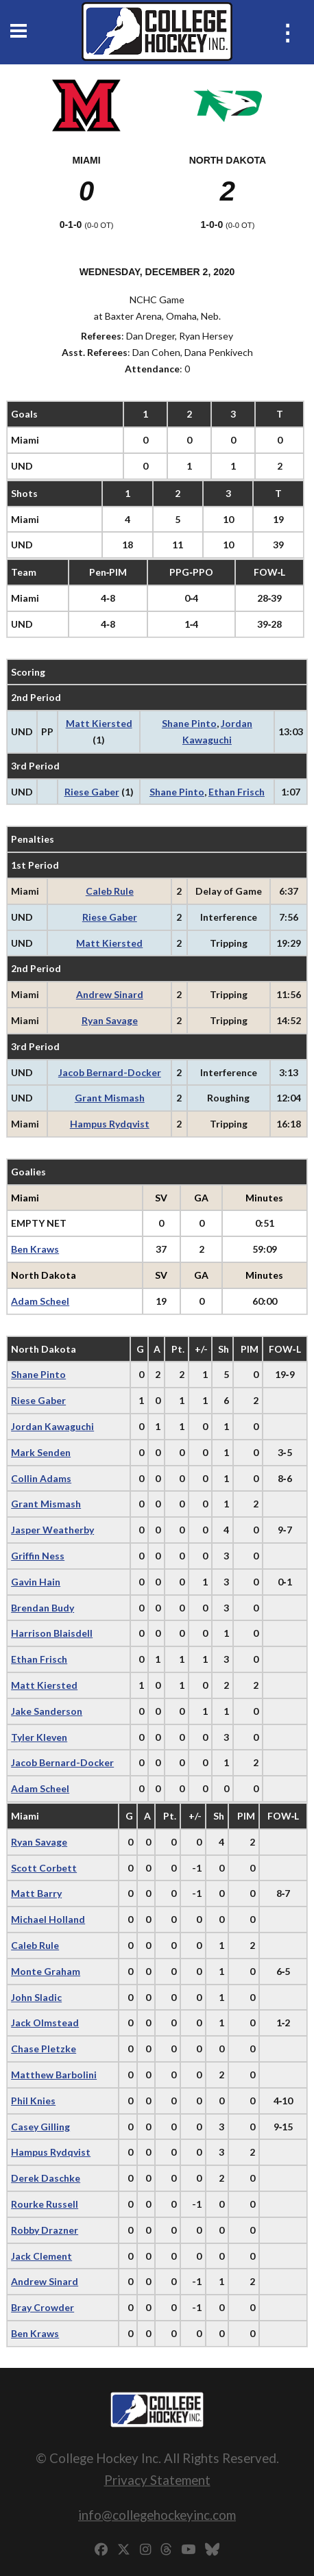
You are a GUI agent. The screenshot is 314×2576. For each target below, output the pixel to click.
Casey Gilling (40, 2126)
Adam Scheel (40, 1301)
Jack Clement (41, 2256)
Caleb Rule (110, 891)
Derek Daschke (45, 2178)
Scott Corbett (44, 1868)
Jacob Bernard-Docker (109, 1072)
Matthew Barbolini (54, 2074)
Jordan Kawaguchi (52, 1426)
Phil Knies (33, 2100)
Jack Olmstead (45, 2022)
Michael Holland (48, 1919)
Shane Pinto (189, 723)
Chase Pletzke (43, 2048)
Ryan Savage (110, 1020)
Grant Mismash (110, 1098)
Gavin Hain (35, 1581)
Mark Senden (41, 1452)
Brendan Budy (42, 1608)
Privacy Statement (157, 2480)
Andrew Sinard (109, 994)
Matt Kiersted (99, 723)
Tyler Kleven (39, 1737)
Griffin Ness (37, 1555)
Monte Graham (45, 1971)
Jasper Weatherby (52, 1529)
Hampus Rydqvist (109, 1124)
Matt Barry (36, 1893)
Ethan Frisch (236, 792)
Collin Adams (41, 1478)
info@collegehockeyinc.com (157, 2515)
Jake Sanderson (46, 1711)
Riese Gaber (91, 792)
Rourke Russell (44, 2204)
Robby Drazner (44, 2230)
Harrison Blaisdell (52, 1633)
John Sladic (36, 1997)
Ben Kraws (35, 1249)
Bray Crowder (42, 2307)
